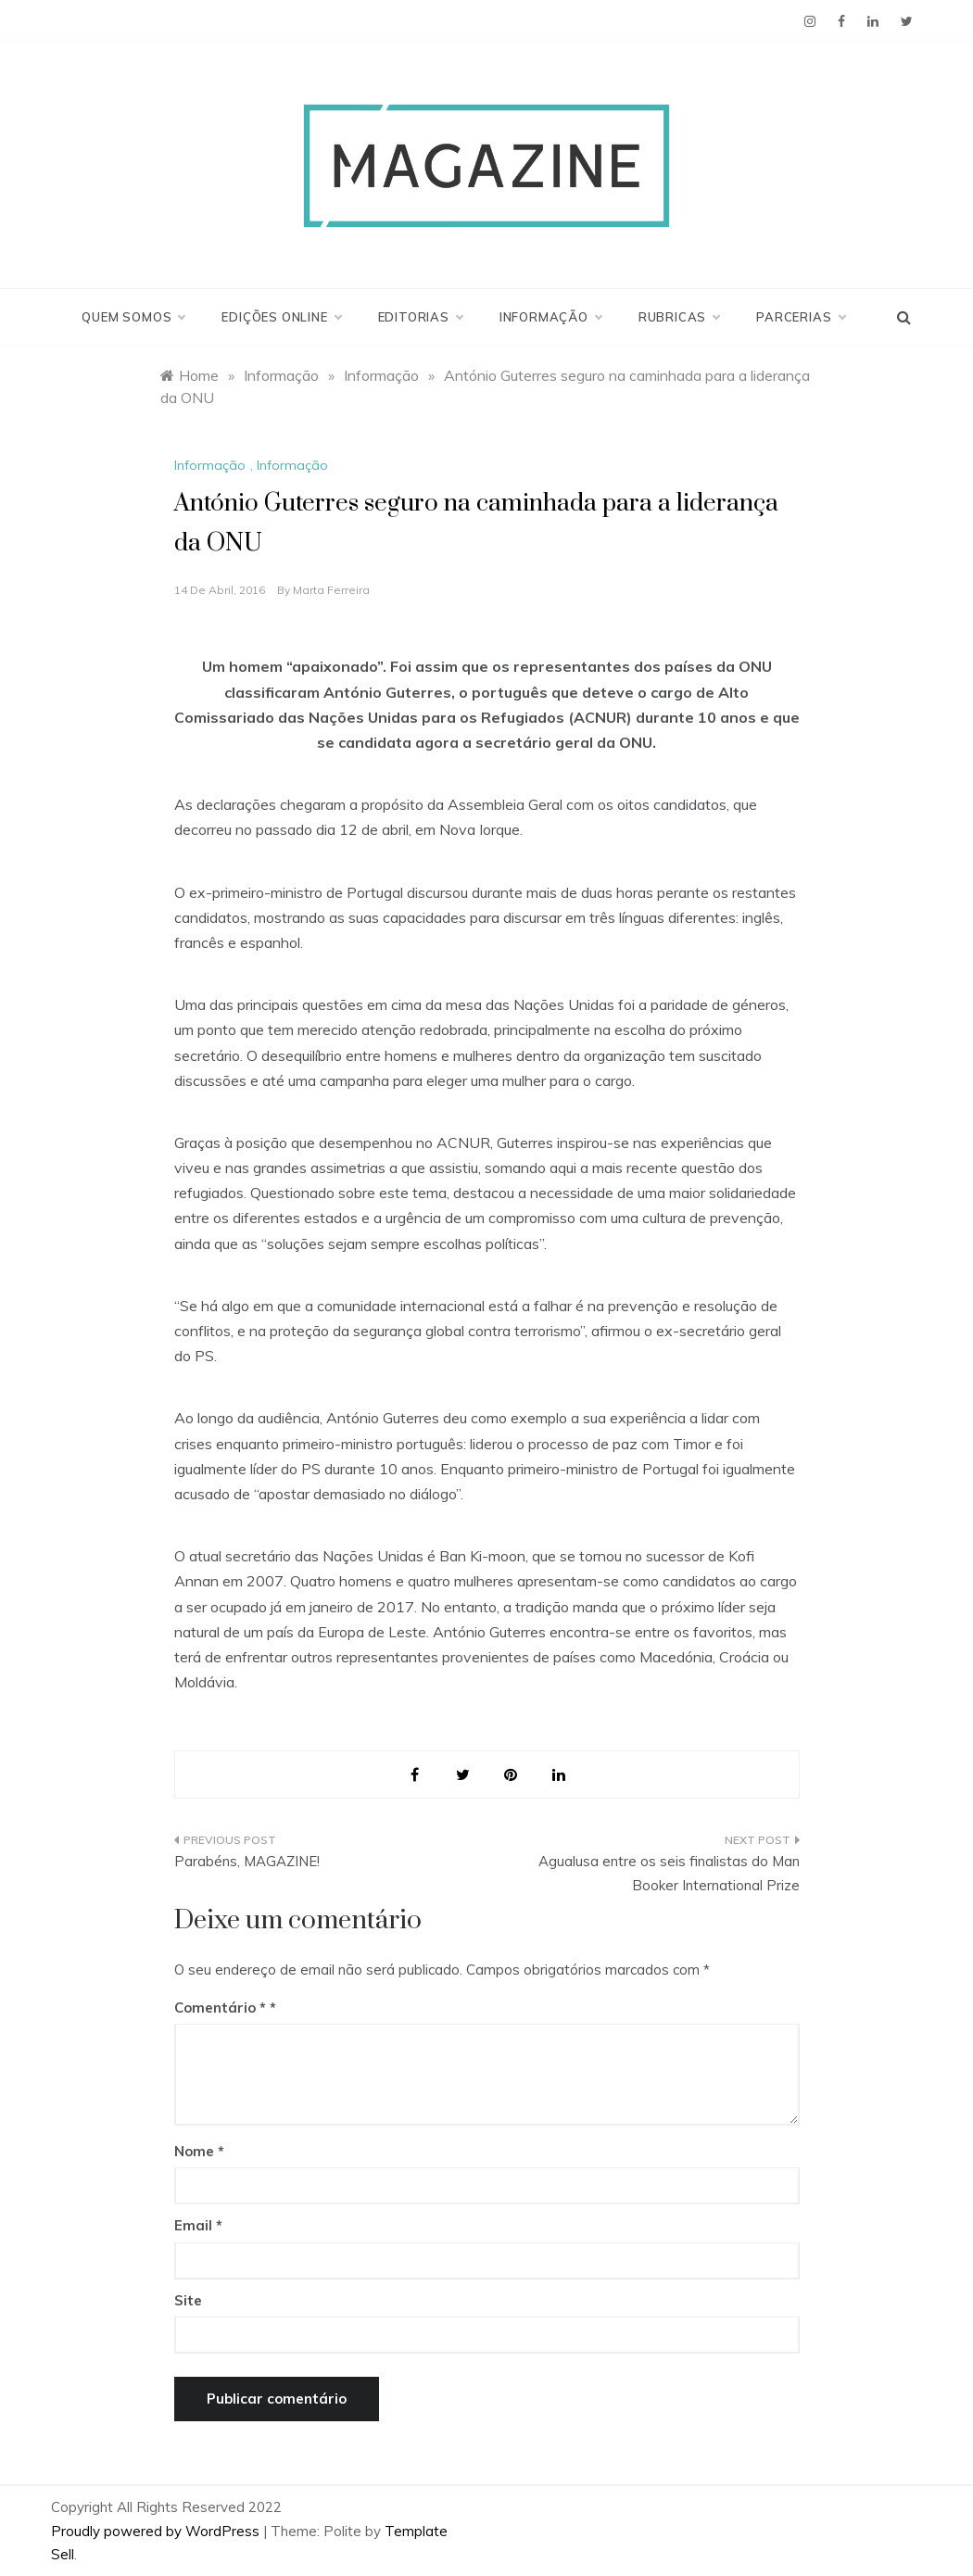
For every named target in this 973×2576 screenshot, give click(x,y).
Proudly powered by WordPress (157, 2531)
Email (198, 2225)
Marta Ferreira (331, 590)
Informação (550, 317)
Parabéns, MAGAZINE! (247, 1861)
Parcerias (800, 317)
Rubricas (678, 317)
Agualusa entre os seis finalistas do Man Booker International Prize (669, 1873)
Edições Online (280, 317)
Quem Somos (133, 317)
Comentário (220, 2007)
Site (188, 2300)
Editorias (420, 317)
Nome (199, 2151)
